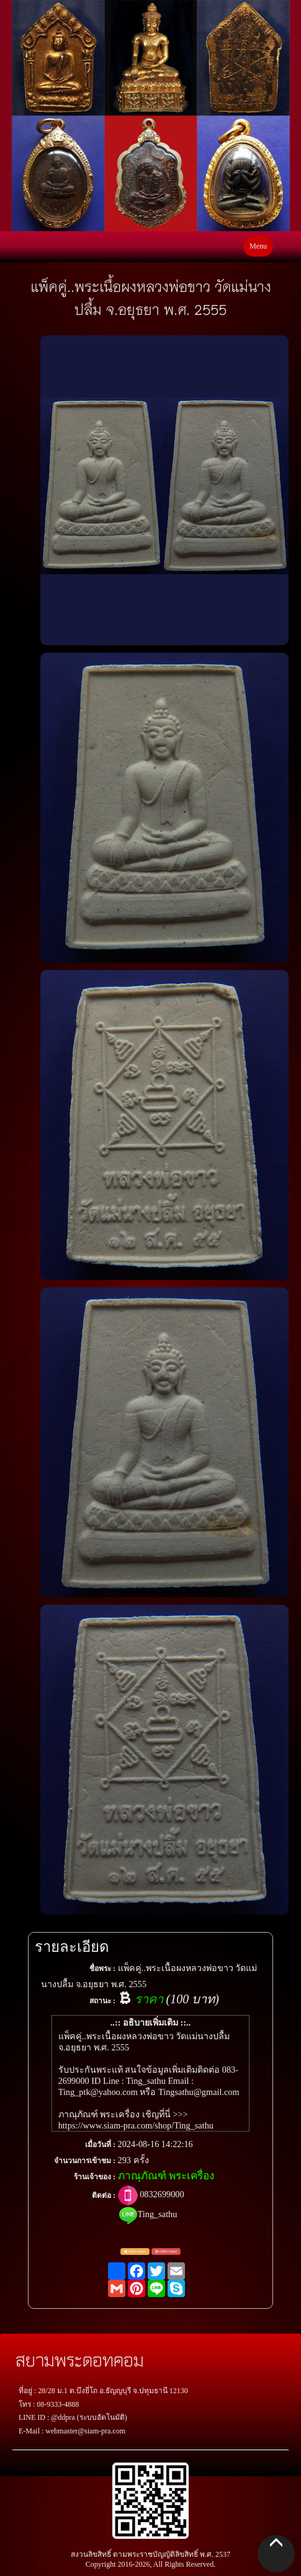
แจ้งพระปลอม (166, 2252)
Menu (258, 246)
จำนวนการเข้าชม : (84, 2160)
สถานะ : (102, 2000)
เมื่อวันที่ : (100, 2144)
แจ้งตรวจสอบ (135, 2252)
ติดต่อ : (103, 2195)
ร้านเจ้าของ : (94, 2176)
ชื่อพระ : (102, 1968)
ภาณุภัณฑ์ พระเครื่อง (166, 2176)
